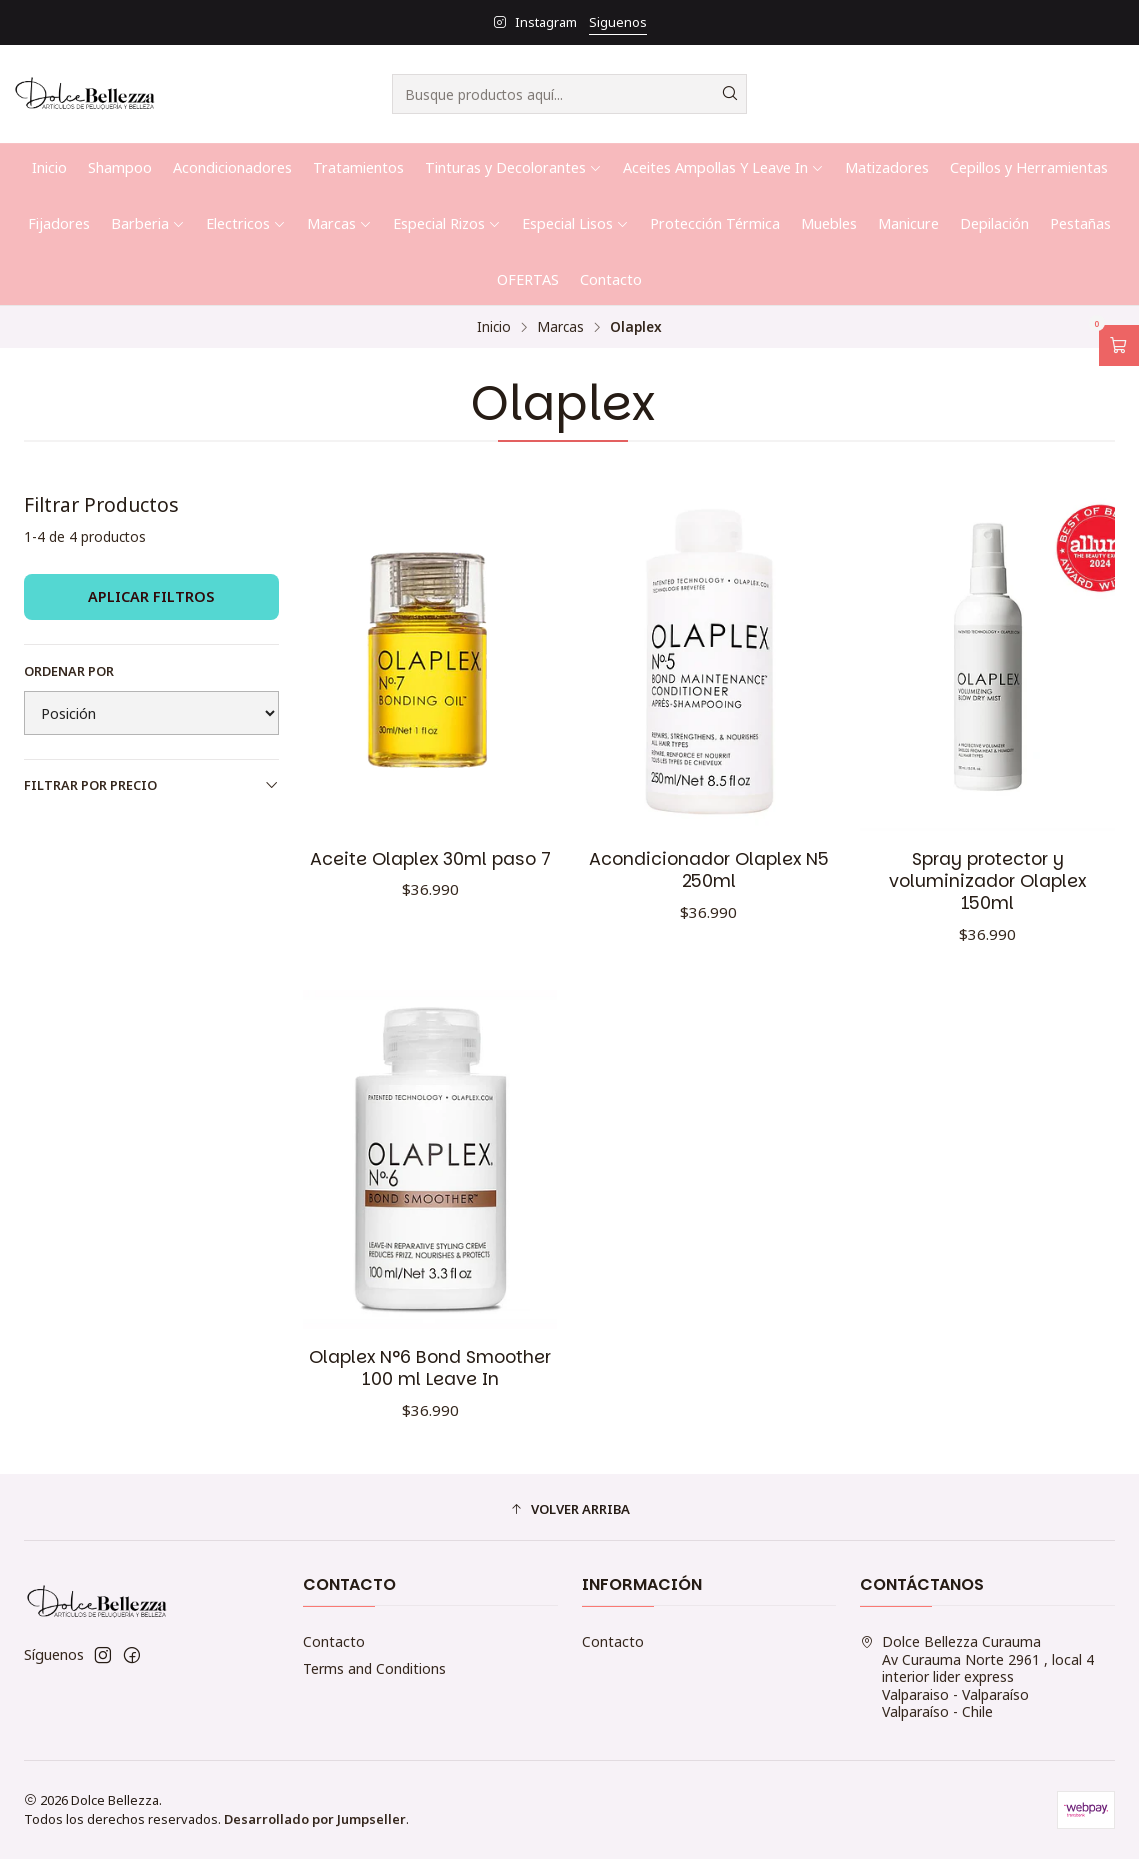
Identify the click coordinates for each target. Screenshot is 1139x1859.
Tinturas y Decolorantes (513, 167)
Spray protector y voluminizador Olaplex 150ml (987, 881)
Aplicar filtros (151, 596)
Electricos (246, 223)
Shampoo (120, 167)
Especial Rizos (447, 223)
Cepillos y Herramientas (1029, 167)
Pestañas (1080, 223)
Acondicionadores (232, 167)
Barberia (148, 223)
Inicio (49, 167)
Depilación (994, 223)
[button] (569, 1510)
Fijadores (59, 223)
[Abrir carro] (1119, 345)
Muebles (829, 223)
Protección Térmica (715, 223)
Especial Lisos (575, 223)
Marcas (339, 223)
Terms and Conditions (374, 1668)
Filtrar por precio (151, 785)
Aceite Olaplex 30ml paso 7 (430, 859)
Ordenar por (69, 671)
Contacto (611, 279)
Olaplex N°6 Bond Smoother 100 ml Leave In (430, 1404)
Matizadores (887, 167)
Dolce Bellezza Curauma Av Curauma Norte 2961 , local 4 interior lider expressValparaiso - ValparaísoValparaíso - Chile (977, 1676)
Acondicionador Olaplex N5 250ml (709, 870)
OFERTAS (528, 279)
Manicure (908, 223)
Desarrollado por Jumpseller (315, 1819)
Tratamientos (358, 167)
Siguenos (618, 22)
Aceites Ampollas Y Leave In (723, 167)
